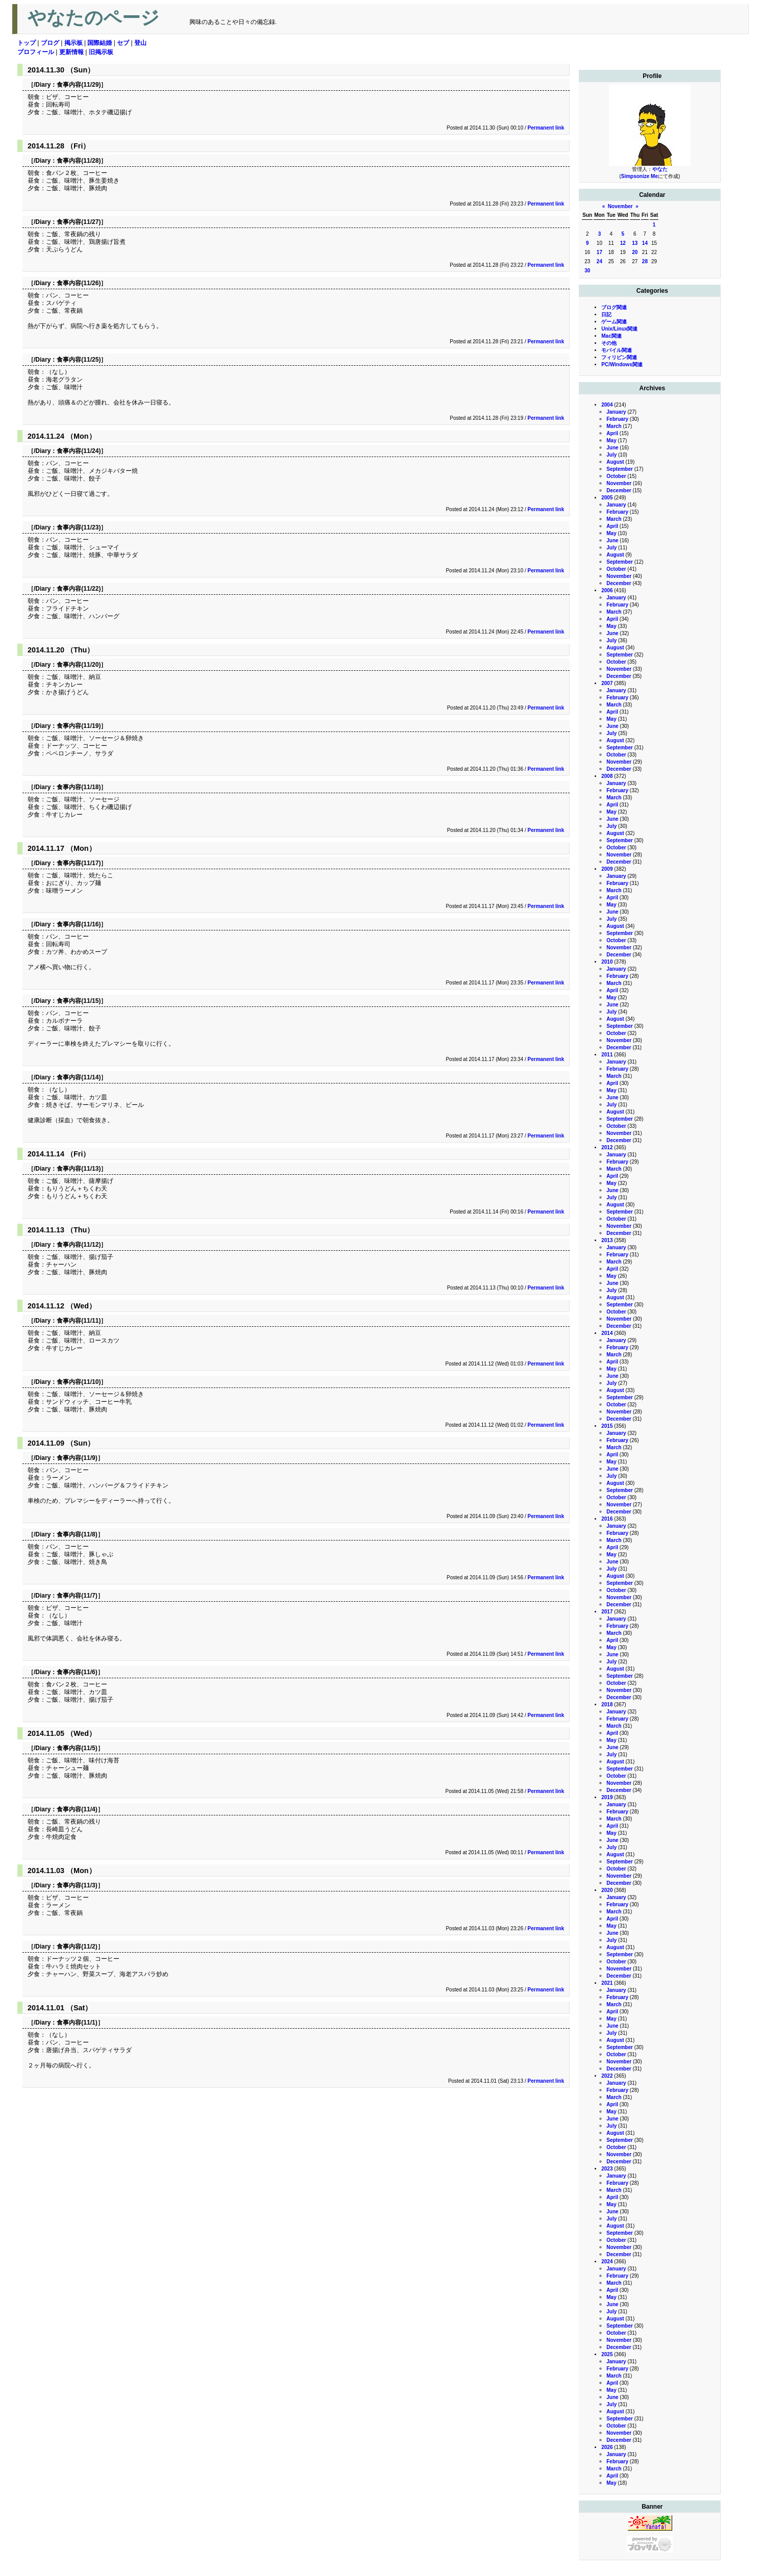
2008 (606, 776)
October (616, 476)
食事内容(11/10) (79, 1381)
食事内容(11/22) (79, 588)
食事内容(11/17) (79, 863)
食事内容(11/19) (79, 725)
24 (599, 261)
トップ (26, 42)
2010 (606, 962)
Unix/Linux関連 (619, 329)
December (618, 490)
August (615, 462)
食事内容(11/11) (79, 1320)
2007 (606, 683)
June (612, 447)
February (617, 419)
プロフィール (35, 52)
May (611, 440)
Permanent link (546, 128)
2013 (606, 1240)
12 (623, 243)
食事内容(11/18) (79, 787)
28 (645, 261)
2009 (606, 869)
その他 (609, 343)
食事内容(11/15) (79, 1000)
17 (599, 252)
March (613, 426)
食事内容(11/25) (79, 359)
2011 (606, 1054)
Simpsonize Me (639, 176)
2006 (606, 590)
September (619, 469)
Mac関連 (611, 336)
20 (634, 252)
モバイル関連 (616, 350)
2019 (606, 1797)
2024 (606, 2261)
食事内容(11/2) (77, 1946)
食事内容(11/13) (79, 1168)
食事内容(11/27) (79, 221)
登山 (140, 42)
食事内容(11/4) (77, 1809)
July (611, 455)
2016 (606, 1519)
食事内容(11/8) (77, 1534)
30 (587, 270)
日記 (606, 314)
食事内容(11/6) (77, 1672)
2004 (606, 405)
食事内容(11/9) (77, 1457)
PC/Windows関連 (621, 364)
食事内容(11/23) (79, 527)
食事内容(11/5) (77, 1748)
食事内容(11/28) (79, 160)
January (616, 412)
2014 (606, 1333)
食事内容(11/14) (79, 1077)
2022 (606, 2076)
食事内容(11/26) (79, 283)
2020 (606, 1890)
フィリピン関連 (619, 357)
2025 (606, 2354)
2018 (606, 1704)
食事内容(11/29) (79, 84)
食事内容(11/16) (79, 924)
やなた (660, 169)
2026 (606, 2447)
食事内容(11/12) (79, 1244)
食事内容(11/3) (77, 1885)
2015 (606, 1426)
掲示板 (73, 42)
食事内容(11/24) (79, 450)
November (620, 206)
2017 (606, 1611)
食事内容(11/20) (79, 664)
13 (634, 243)
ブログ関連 (614, 307)
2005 (606, 497)
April (612, 433)
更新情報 (71, 52)
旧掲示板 (101, 52)
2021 (606, 1983)
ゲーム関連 (614, 321)
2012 (606, 1147)
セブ (123, 42)
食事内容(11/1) (77, 2022)
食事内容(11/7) (77, 1595)
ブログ (50, 42)
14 (645, 243)
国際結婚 (99, 42)
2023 (606, 2168)
